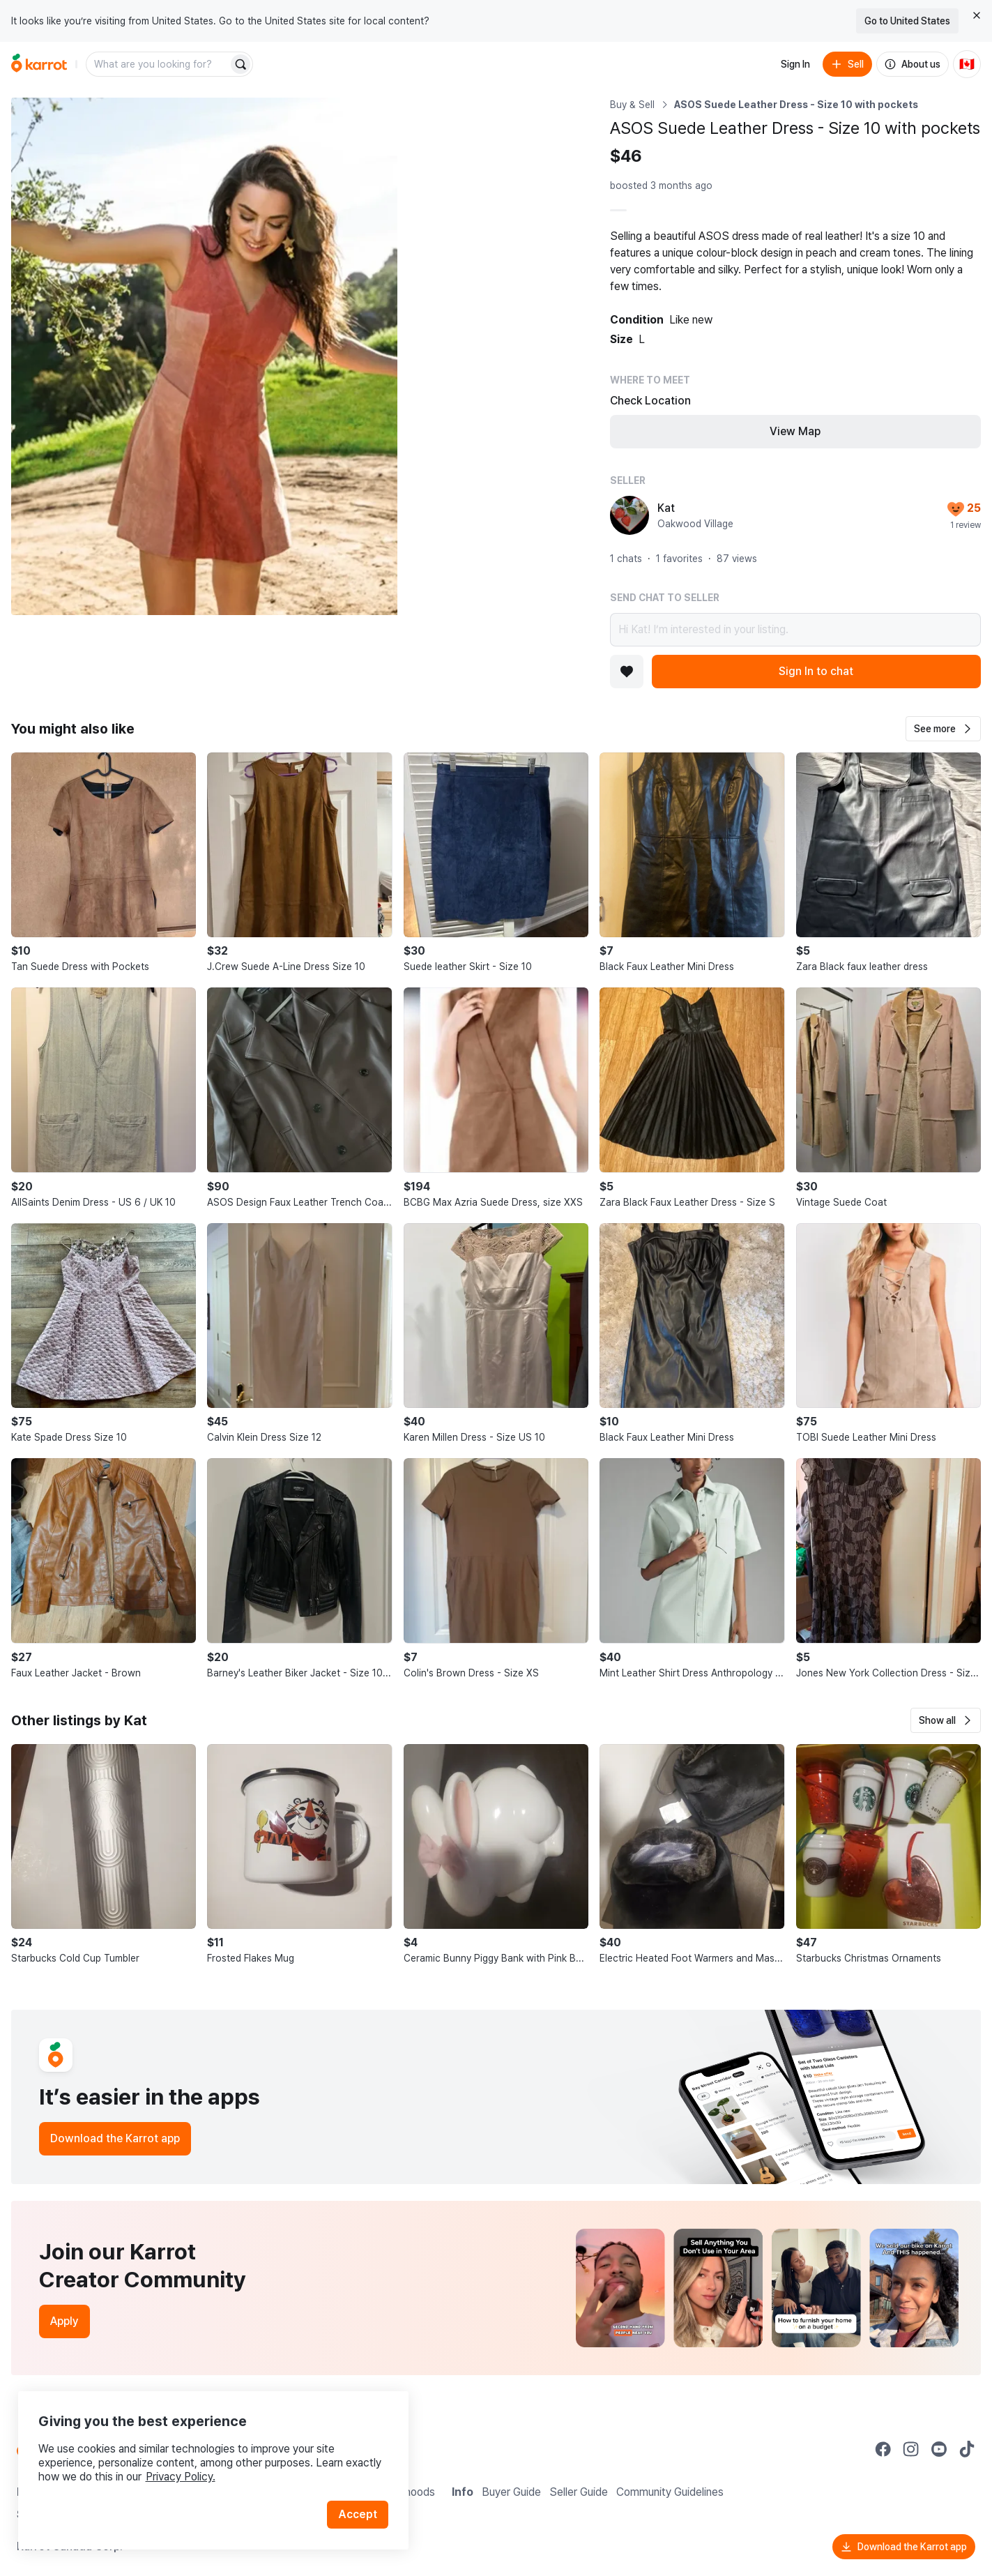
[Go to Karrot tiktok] (967, 2449)
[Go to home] (39, 64)
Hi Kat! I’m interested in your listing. (795, 629)
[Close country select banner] (976, 15)
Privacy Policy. (187, 2468)
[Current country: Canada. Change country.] (967, 64)
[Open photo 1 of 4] (204, 356)
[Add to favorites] (626, 671)
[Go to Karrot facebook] (883, 2449)
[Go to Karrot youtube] (939, 2449)
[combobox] (158, 64)
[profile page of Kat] (629, 515)
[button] (943, 728)
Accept (359, 2506)
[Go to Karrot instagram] (911, 2449)
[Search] (240, 64)
